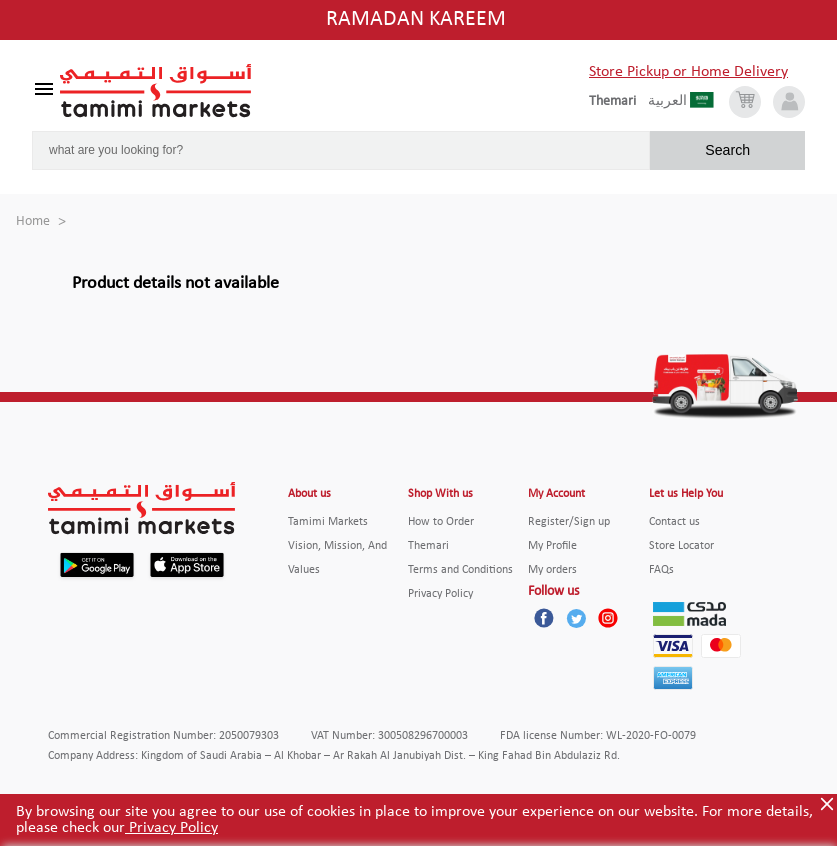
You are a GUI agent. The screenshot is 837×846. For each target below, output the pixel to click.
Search (727, 150)
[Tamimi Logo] (156, 91)
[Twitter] (576, 618)
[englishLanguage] (618, 102)
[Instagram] (608, 618)
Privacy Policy (171, 828)
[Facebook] (544, 618)
